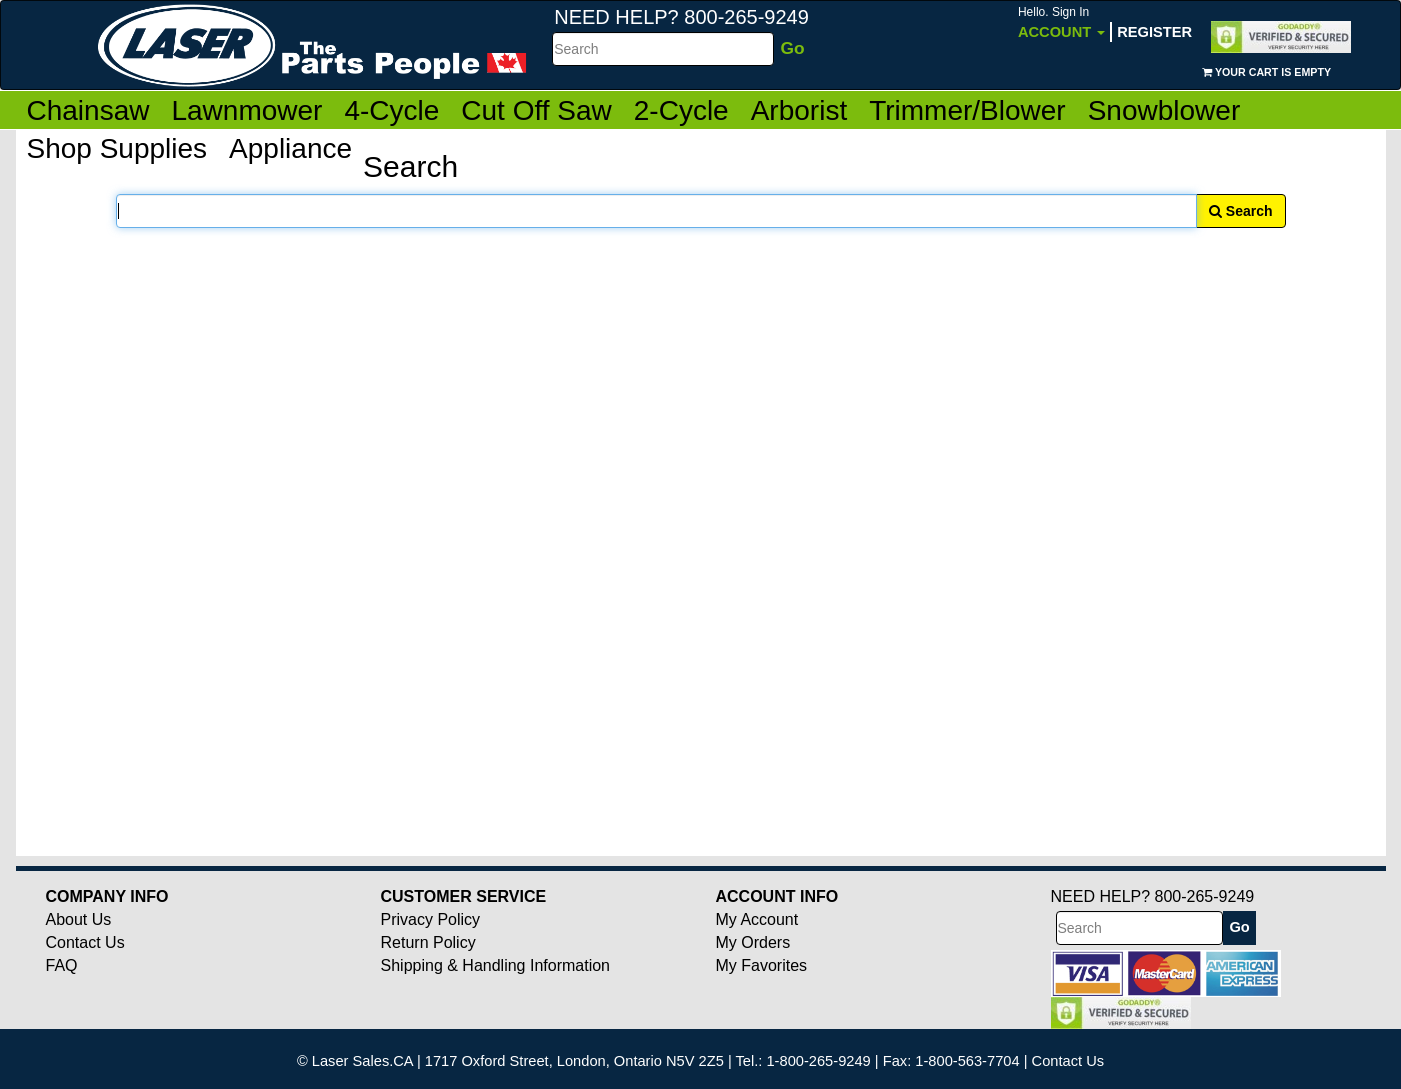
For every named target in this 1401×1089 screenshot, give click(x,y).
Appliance (290, 148)
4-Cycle (391, 110)
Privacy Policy (431, 919)
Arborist (799, 110)
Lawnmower (246, 110)
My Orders (753, 942)
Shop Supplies (117, 148)
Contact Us (85, 942)
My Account (757, 919)
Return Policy (428, 942)
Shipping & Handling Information (495, 965)
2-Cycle (681, 110)
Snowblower (1164, 110)
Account (1061, 22)
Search (1241, 211)
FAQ (62, 965)
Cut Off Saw (536, 110)
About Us (79, 919)
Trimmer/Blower (967, 110)
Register (1154, 32)
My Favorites (762, 965)
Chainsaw (88, 110)
